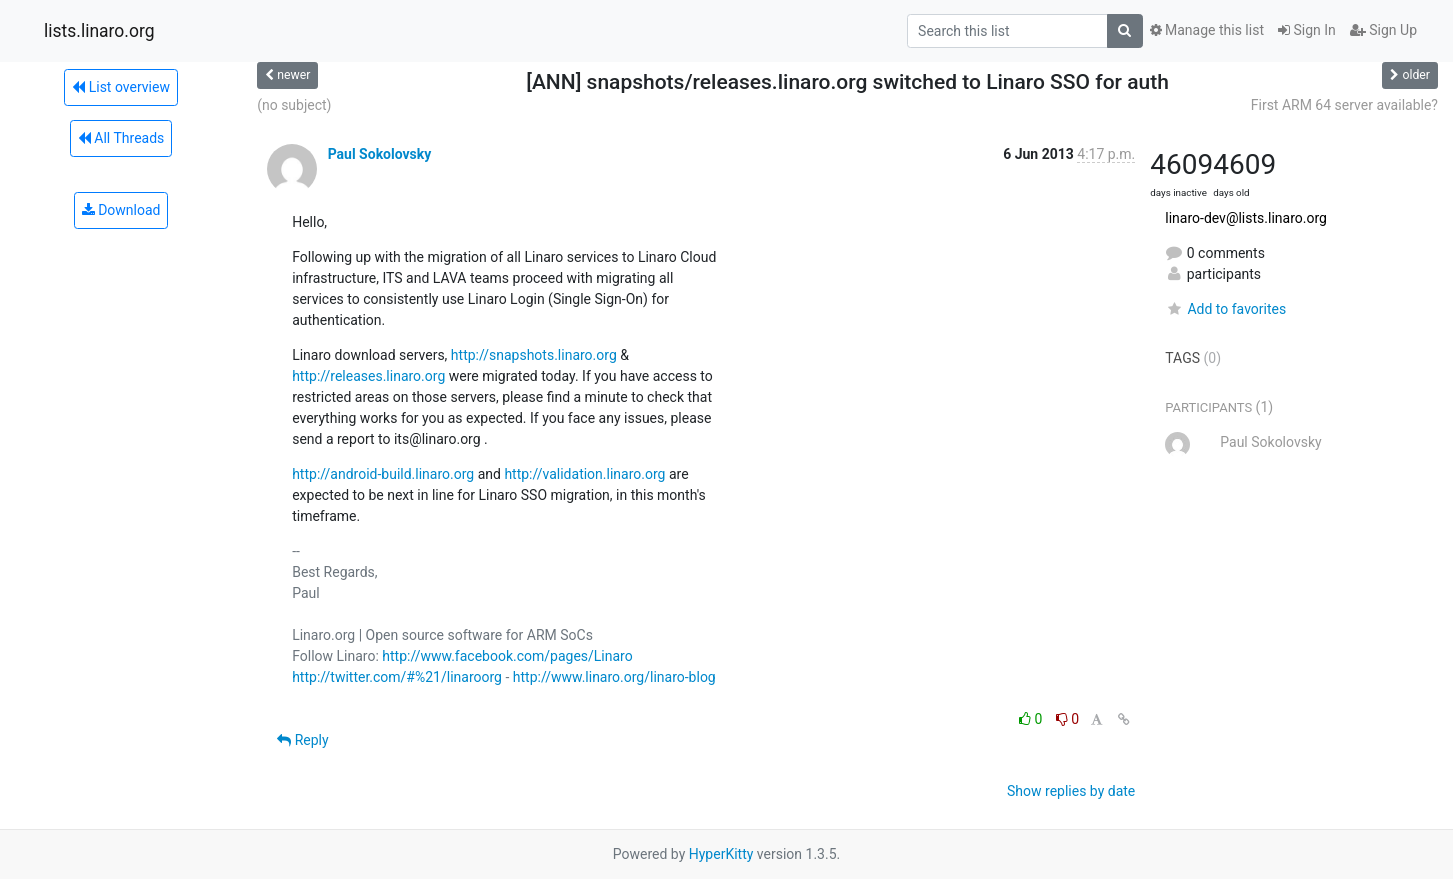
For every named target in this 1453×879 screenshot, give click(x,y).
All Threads (121, 138)
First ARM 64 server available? (1344, 105)
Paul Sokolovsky (380, 154)
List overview (121, 87)
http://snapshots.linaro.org (534, 355)
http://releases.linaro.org (368, 376)
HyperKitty (721, 854)
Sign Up (1383, 30)
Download (121, 210)
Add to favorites (1225, 309)
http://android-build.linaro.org (383, 474)
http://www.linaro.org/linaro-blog (614, 677)
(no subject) (294, 105)
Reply (302, 740)
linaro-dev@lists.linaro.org (1246, 218)
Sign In (1307, 30)
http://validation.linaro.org (584, 474)
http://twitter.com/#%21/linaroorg (397, 677)
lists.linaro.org (99, 31)
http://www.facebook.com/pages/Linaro (507, 656)
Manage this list (1207, 30)
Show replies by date (1071, 791)
